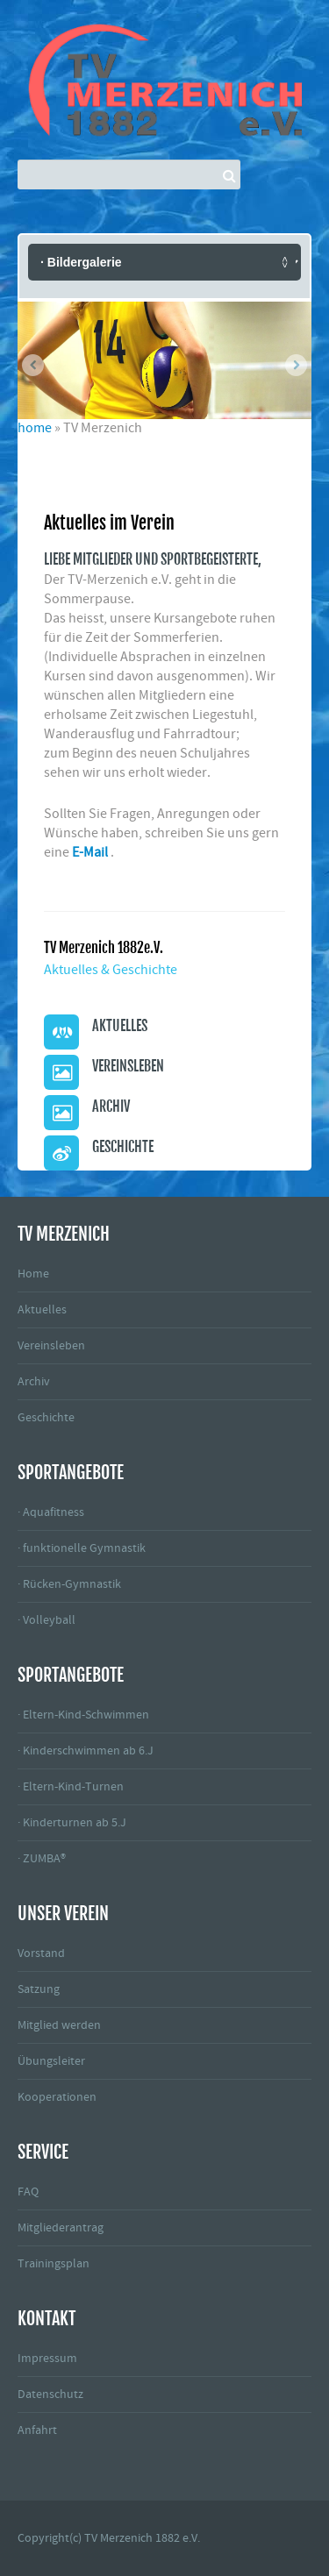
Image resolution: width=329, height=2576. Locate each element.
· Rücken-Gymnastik (69, 1584)
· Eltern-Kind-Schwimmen (83, 1715)
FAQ (28, 2192)
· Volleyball (46, 1620)
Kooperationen (57, 2097)
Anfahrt (37, 2430)
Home (33, 1274)
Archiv (34, 1382)
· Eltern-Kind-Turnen (71, 1787)
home (35, 428)
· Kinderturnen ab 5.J (72, 1823)
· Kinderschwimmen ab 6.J (86, 1751)
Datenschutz (50, 2394)
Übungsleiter (51, 2061)
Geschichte (46, 1418)
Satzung (39, 1989)
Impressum (47, 2358)
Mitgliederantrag (61, 2228)
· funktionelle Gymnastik (82, 1548)
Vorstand (41, 1953)
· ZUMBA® (42, 1859)
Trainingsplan (53, 2264)
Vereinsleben (51, 1346)
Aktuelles (42, 1310)
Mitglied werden (59, 2025)
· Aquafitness (51, 1512)
